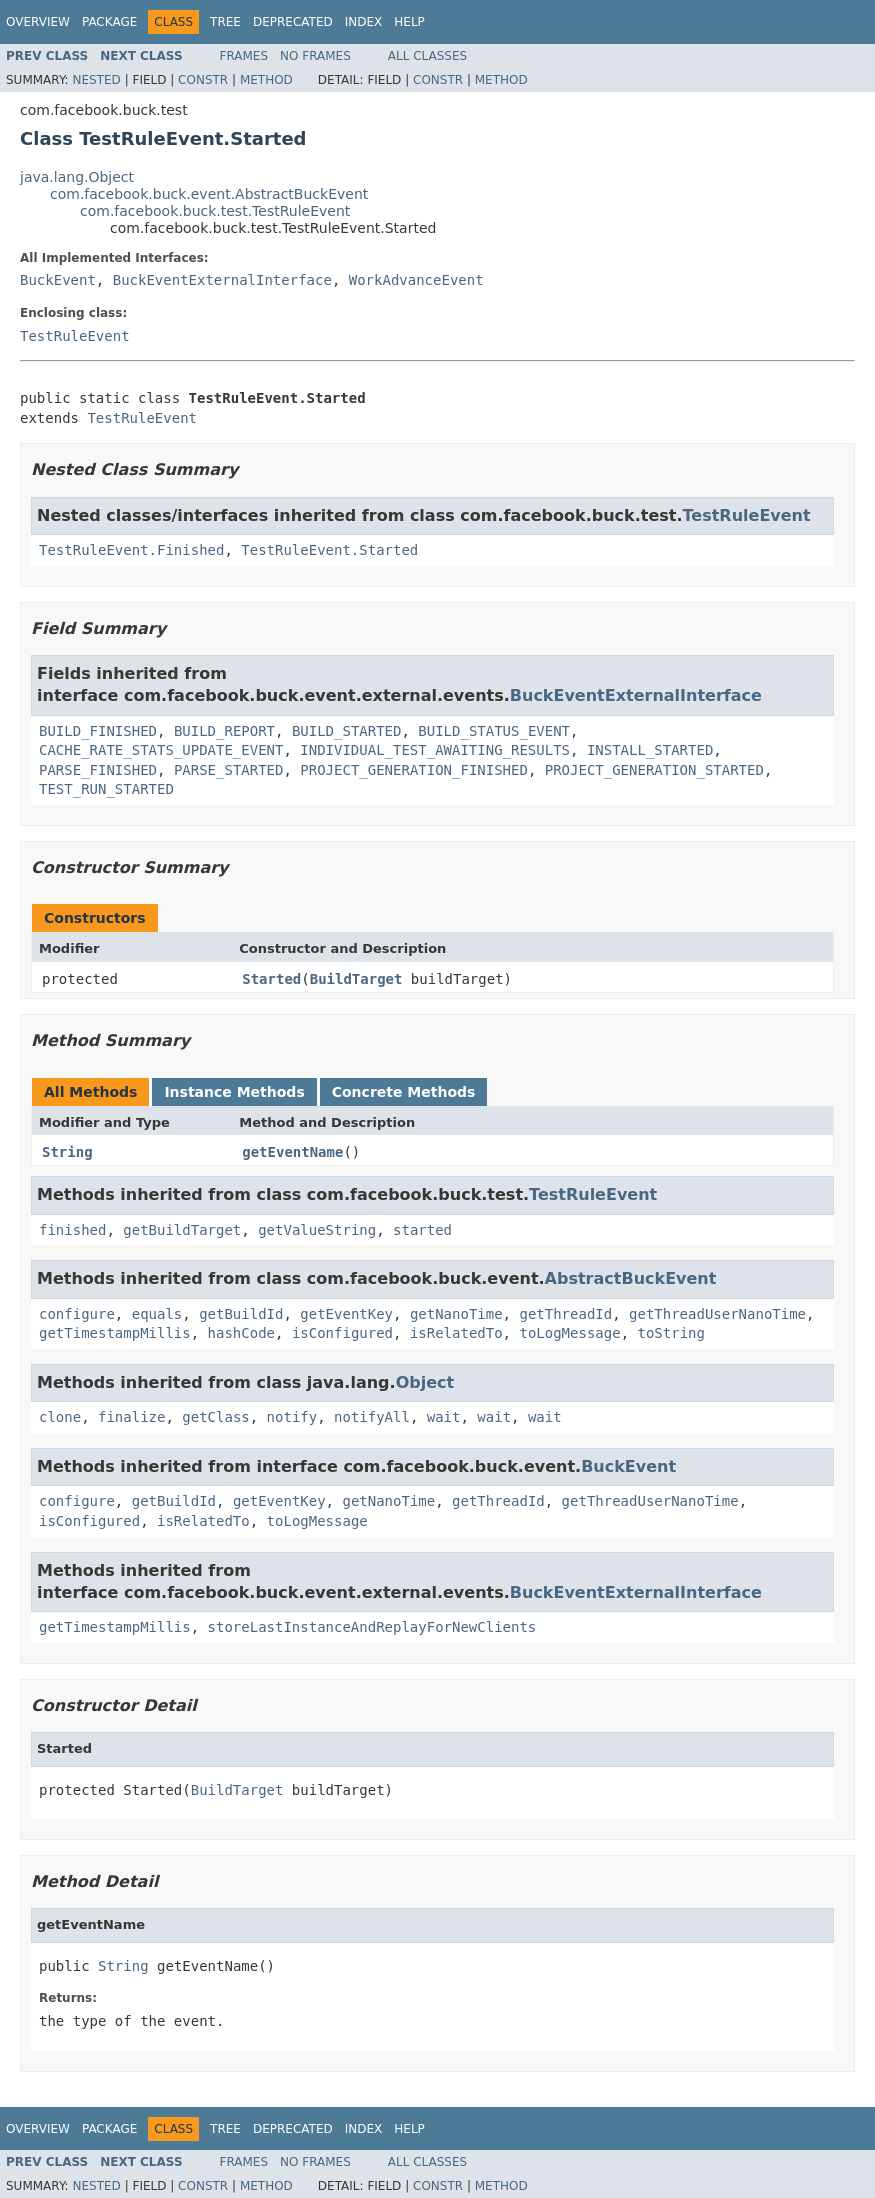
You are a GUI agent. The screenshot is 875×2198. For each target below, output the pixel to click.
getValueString (317, 1230)
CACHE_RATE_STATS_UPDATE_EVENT (161, 750)
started (422, 1230)
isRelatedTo (456, 1333)
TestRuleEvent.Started (329, 550)
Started (271, 979)
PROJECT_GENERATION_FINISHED (414, 770)
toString (670, 1333)
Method (266, 80)
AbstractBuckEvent (631, 1278)
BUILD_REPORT (224, 731)
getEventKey (346, 1314)
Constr (203, 80)
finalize (131, 1417)
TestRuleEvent (75, 336)
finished (72, 1230)
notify (292, 1417)
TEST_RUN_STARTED (106, 789)
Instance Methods (234, 1092)
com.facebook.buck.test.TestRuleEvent (215, 211)
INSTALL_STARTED (650, 750)
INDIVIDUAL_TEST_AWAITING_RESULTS (435, 750)
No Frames (315, 56)
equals (157, 1314)
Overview (38, 22)
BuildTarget (356, 979)
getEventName (292, 1152)
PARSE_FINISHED (98, 770)
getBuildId (241, 1314)
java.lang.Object (77, 177)
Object (425, 1382)
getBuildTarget (182, 1230)
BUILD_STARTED (347, 731)
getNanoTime (456, 1314)
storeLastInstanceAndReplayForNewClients (372, 1627)
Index (364, 22)
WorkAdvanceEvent (416, 280)
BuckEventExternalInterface (222, 280)
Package (109, 22)
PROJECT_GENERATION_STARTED (654, 770)
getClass (215, 1417)
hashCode (241, 1333)
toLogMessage (569, 1333)
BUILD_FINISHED (98, 731)
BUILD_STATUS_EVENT (494, 731)
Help (409, 22)
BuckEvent (58, 280)
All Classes (427, 56)
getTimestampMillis (115, 1333)
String (67, 1152)
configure (77, 1314)
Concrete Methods (404, 1092)
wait (444, 1417)
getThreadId (565, 1314)
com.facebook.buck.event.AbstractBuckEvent (209, 194)
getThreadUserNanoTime (717, 1314)
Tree (225, 22)
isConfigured (342, 1333)
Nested (96, 80)
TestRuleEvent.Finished (131, 550)
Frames (244, 56)
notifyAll (372, 1417)
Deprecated (293, 22)
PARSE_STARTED (229, 770)
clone (60, 1417)
